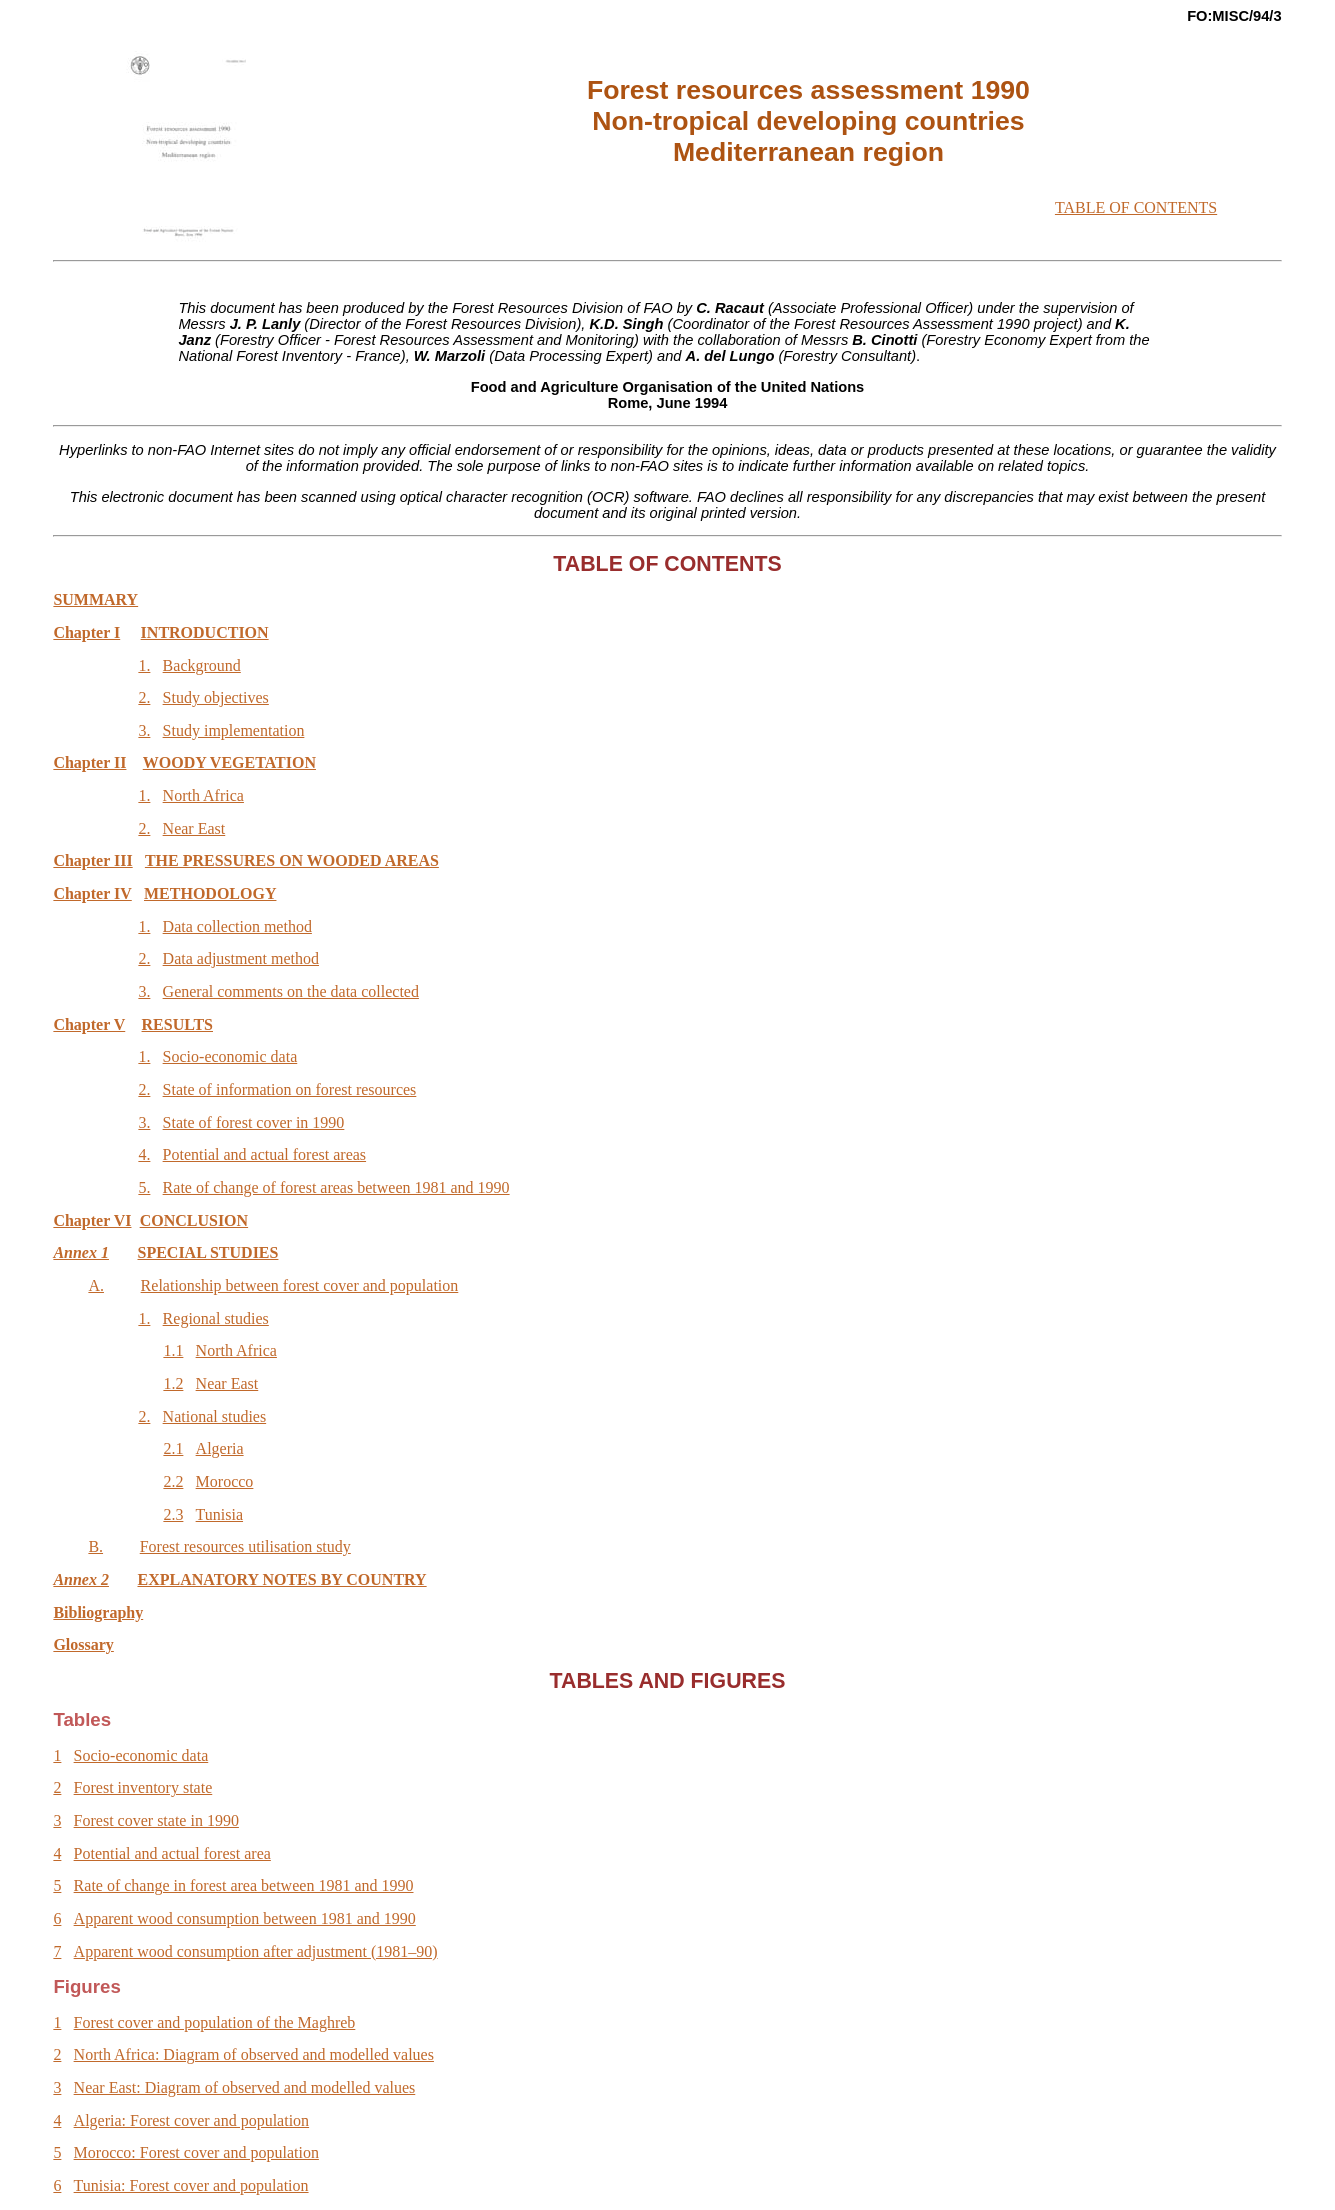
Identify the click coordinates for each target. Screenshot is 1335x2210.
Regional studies (216, 1318)
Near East (194, 828)
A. (96, 1285)
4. (144, 1154)
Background (202, 665)
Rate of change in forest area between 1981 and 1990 (244, 1885)
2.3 (173, 1514)
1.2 (173, 1383)
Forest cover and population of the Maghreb (215, 2022)
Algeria (220, 1448)
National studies (215, 1416)
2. (144, 697)
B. (95, 1546)
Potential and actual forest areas (264, 1154)
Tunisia (219, 1514)
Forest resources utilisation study (245, 1546)
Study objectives (216, 697)
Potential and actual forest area (172, 1853)
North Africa (203, 795)
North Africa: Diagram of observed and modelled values (254, 2054)
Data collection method (237, 926)
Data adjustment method (241, 958)
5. (144, 1187)
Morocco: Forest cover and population (196, 2152)
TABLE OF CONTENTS (1136, 207)
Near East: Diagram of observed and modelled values (245, 2087)
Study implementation (234, 730)
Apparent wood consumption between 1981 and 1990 (245, 1918)
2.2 (173, 1481)
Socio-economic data (230, 1056)
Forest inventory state (143, 1787)
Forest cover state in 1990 (156, 1820)
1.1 (173, 1350)
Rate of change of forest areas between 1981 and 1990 (336, 1187)
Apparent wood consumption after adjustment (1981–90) (256, 1951)
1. (144, 665)
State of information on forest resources (290, 1089)
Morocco (225, 1481)
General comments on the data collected (291, 991)
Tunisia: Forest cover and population (191, 2185)
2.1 (173, 1448)
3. (144, 730)
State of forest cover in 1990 (254, 1122)
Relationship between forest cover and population (300, 1285)
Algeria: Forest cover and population (192, 2120)
